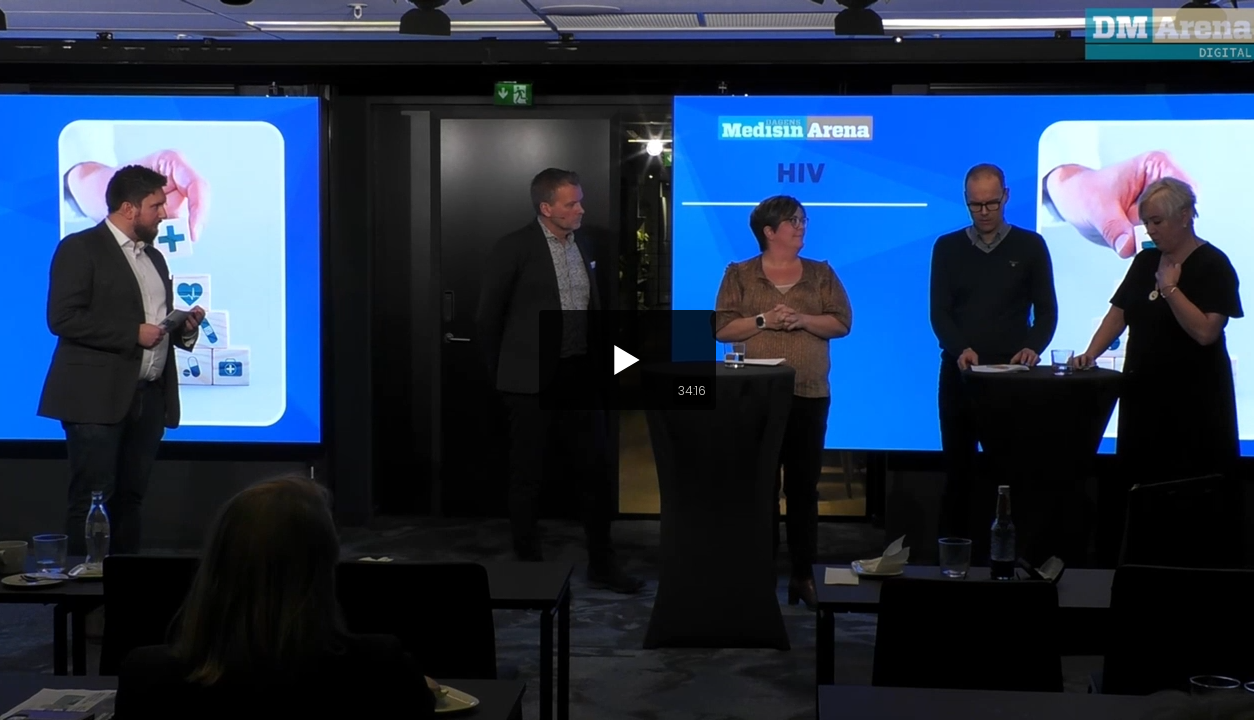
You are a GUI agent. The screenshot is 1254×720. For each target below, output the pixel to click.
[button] (627, 360)
